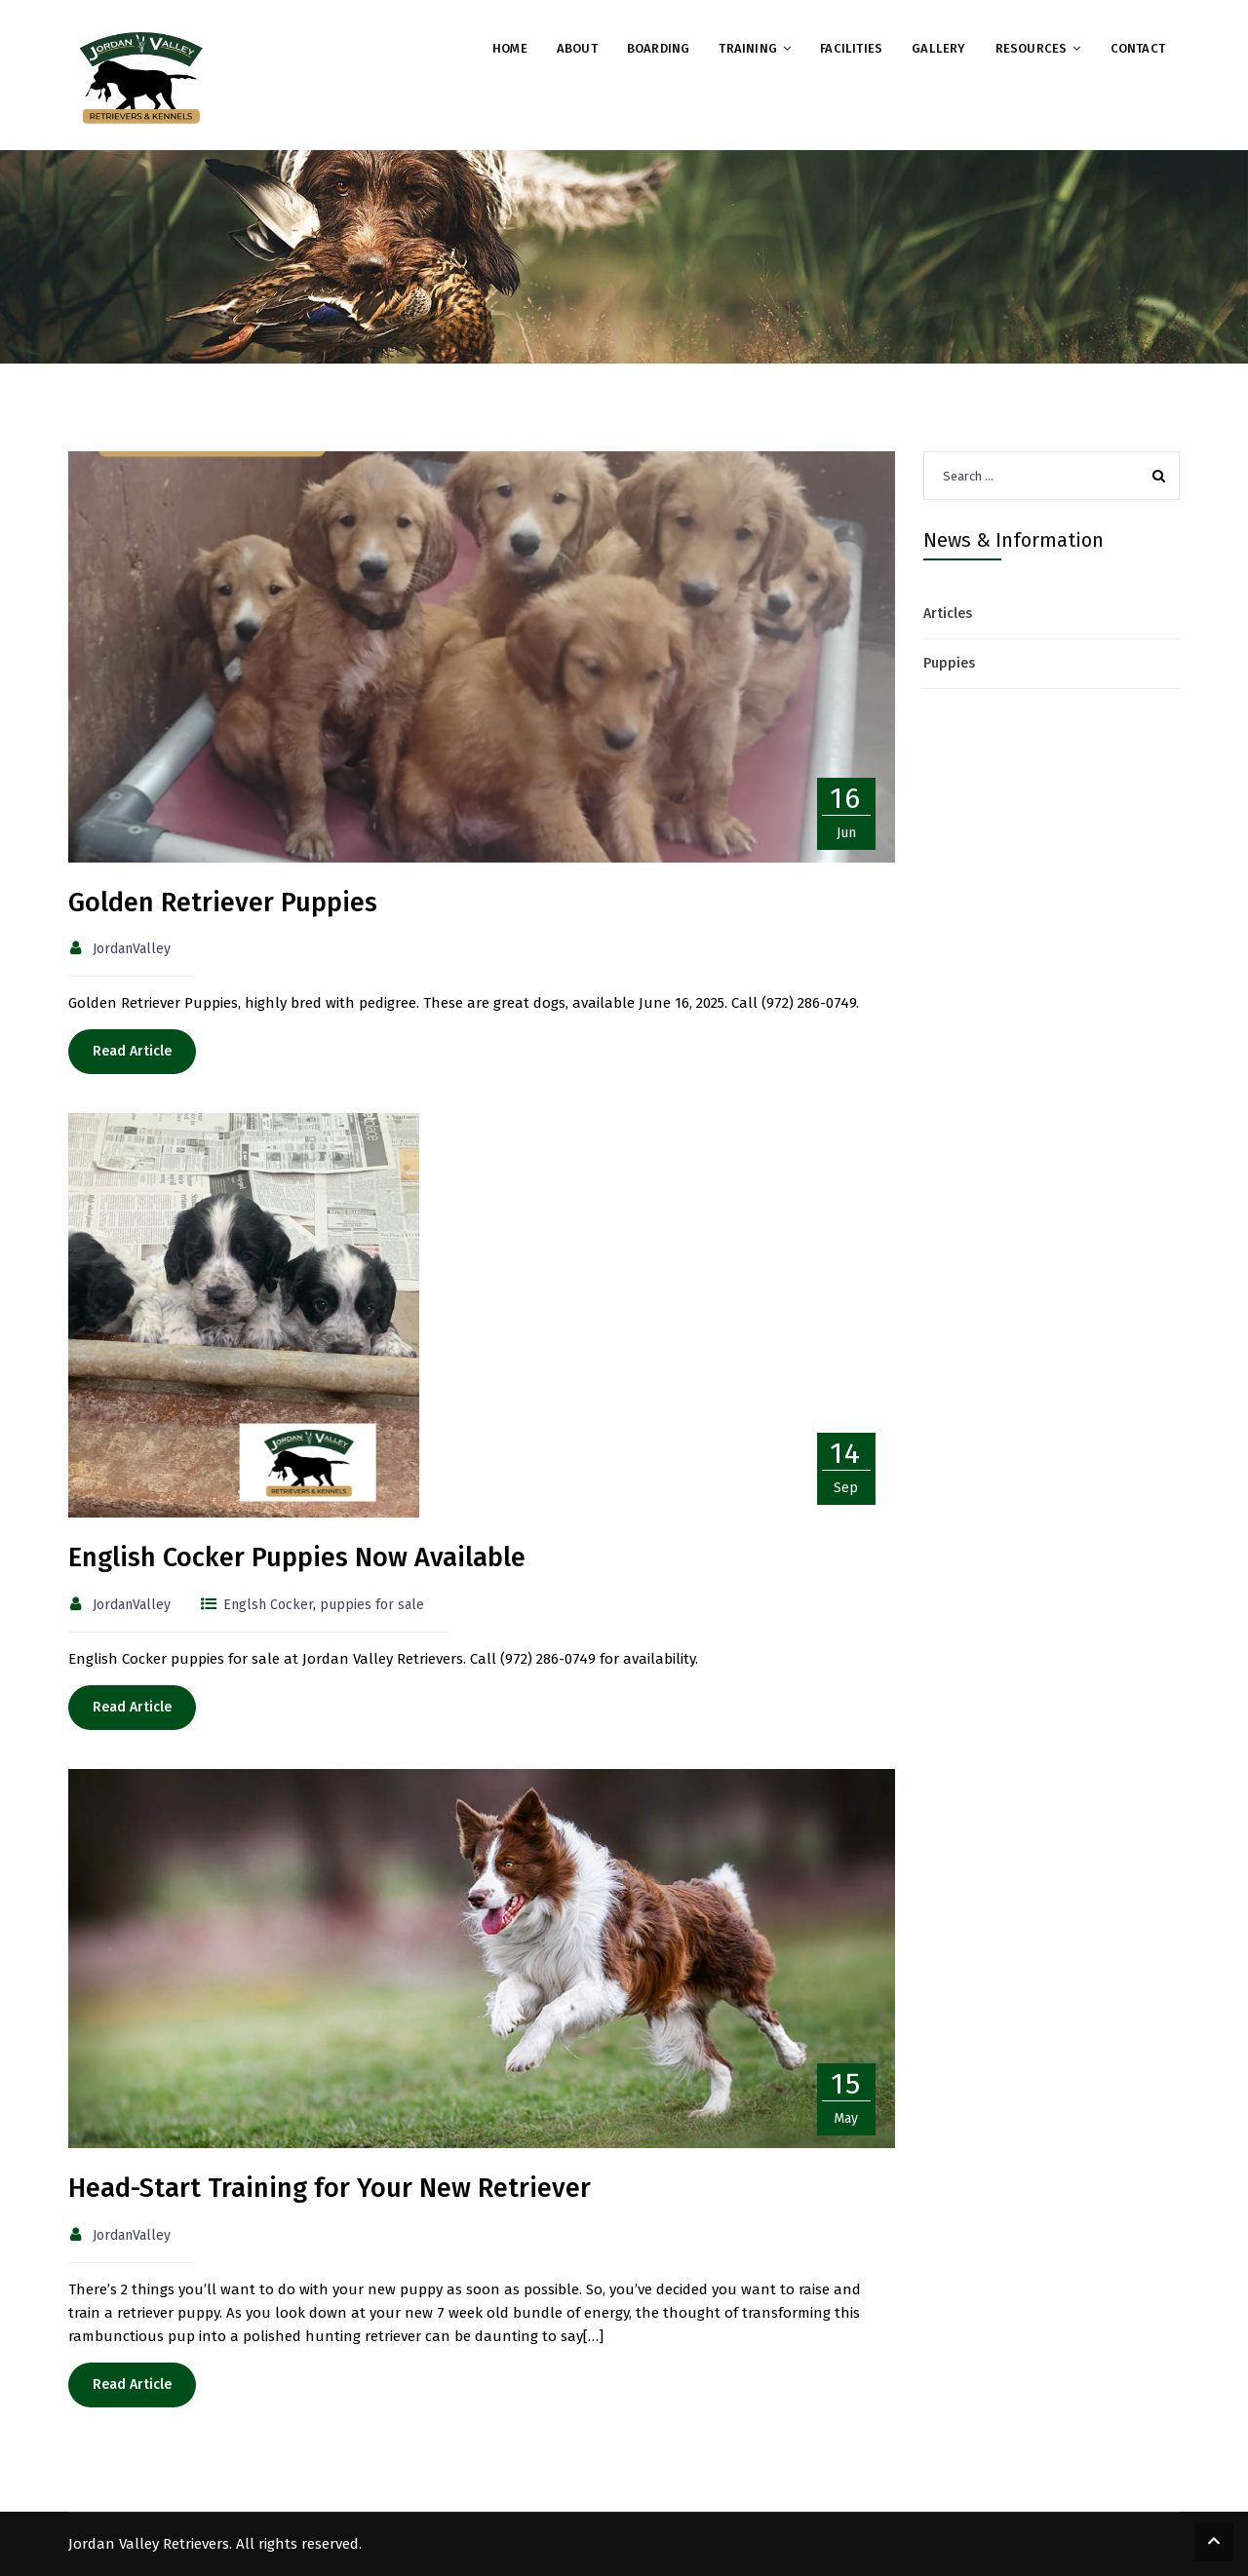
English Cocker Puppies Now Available (297, 1557)
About (577, 48)
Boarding (658, 48)
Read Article (132, 1051)
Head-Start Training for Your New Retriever (329, 2188)
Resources (1031, 48)
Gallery (938, 48)
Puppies (949, 663)
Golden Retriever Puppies (222, 902)
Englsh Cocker (268, 1604)
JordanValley (132, 949)
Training (748, 48)
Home (509, 48)
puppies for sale (372, 1604)
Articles (947, 613)
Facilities (851, 48)
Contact (1138, 48)
